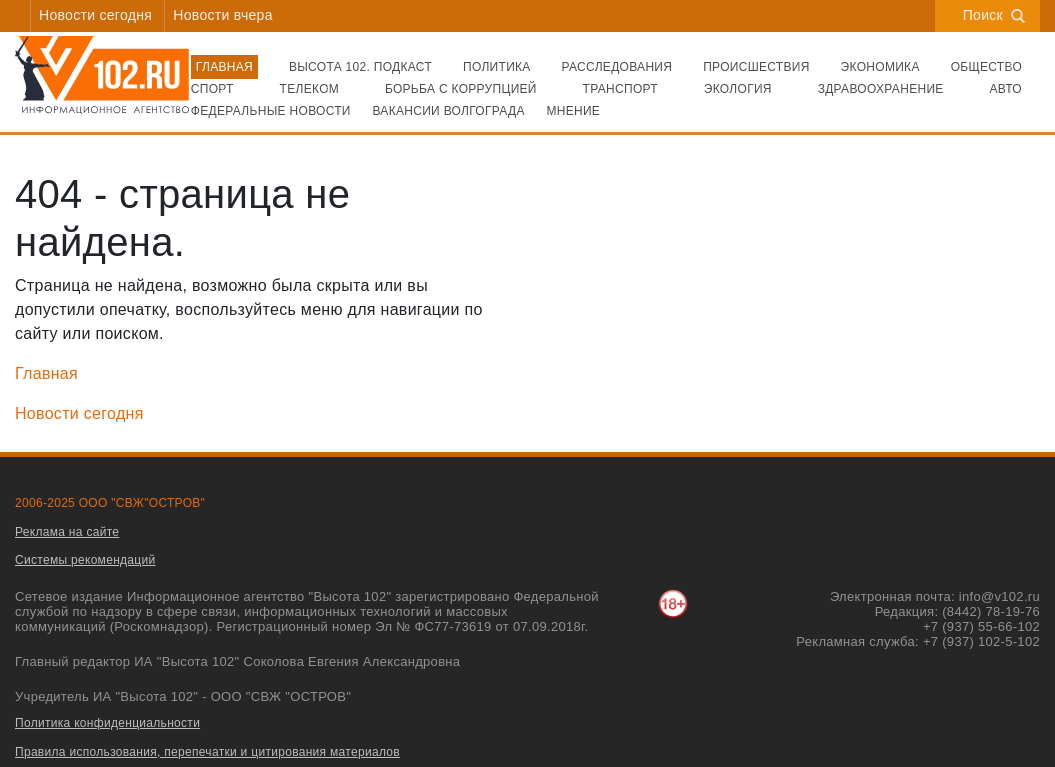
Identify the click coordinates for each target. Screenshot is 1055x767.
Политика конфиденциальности (107, 723)
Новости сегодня (95, 15)
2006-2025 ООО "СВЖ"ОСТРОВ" (110, 503)
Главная (46, 373)
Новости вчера (222, 15)
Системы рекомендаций (85, 560)
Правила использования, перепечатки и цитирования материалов (207, 752)
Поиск (994, 15)
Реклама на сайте (67, 532)
